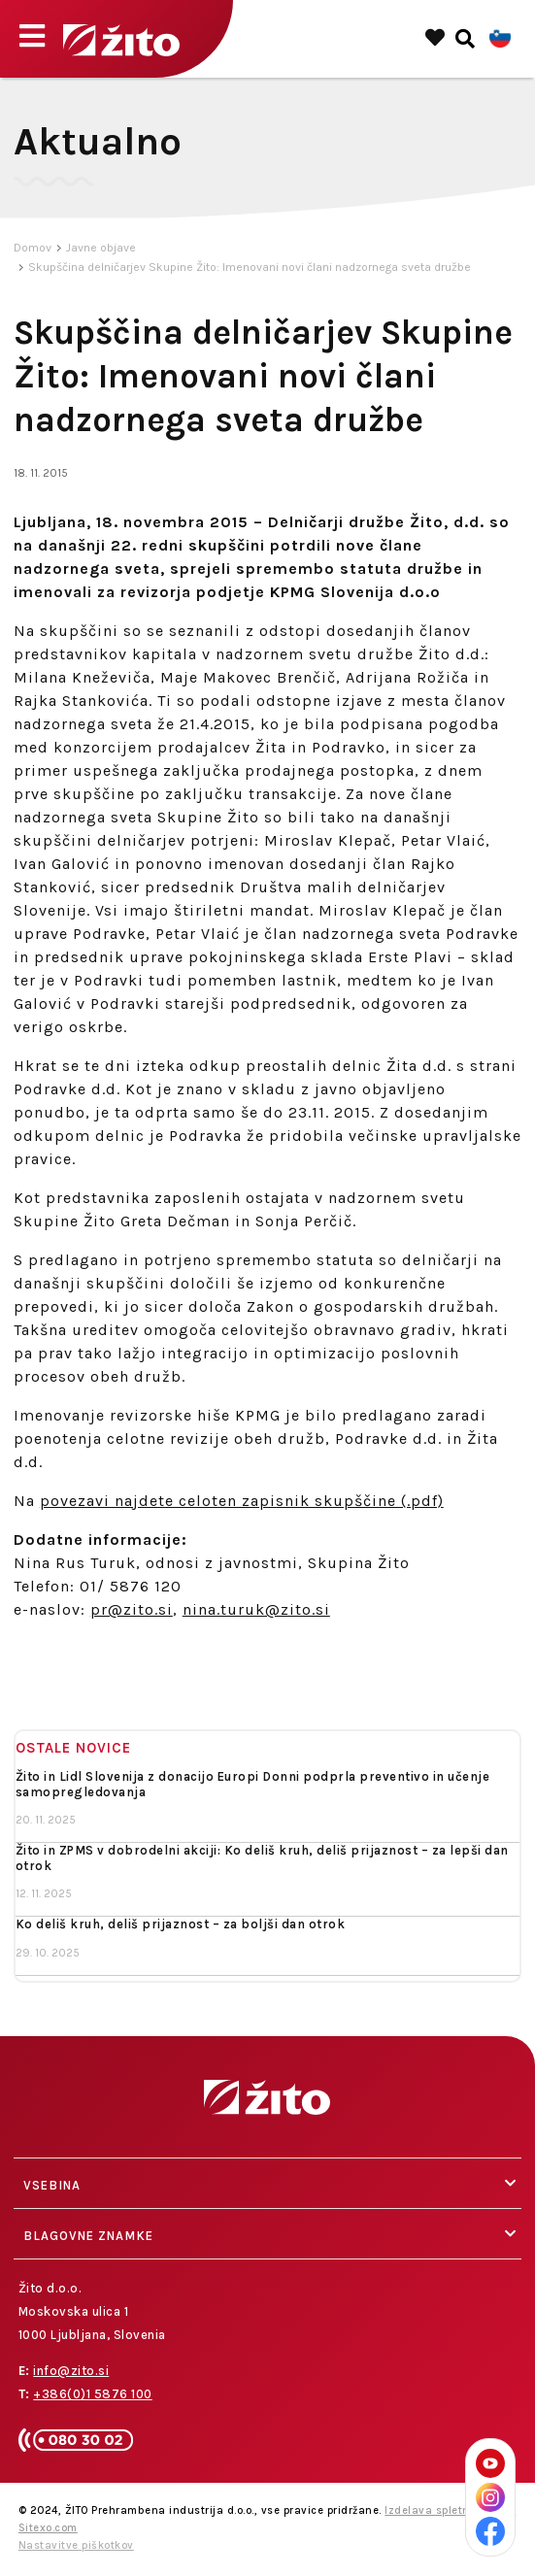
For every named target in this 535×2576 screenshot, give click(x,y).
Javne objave (101, 247)
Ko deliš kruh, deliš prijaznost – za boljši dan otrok (181, 1924)
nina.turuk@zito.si (256, 1609)
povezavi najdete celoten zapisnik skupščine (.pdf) (242, 1500)
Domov (32, 247)
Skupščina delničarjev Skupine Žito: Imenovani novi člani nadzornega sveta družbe (249, 267)
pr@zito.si (131, 1609)
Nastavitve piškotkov (76, 2545)
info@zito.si (71, 2370)
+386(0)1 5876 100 (92, 2394)
